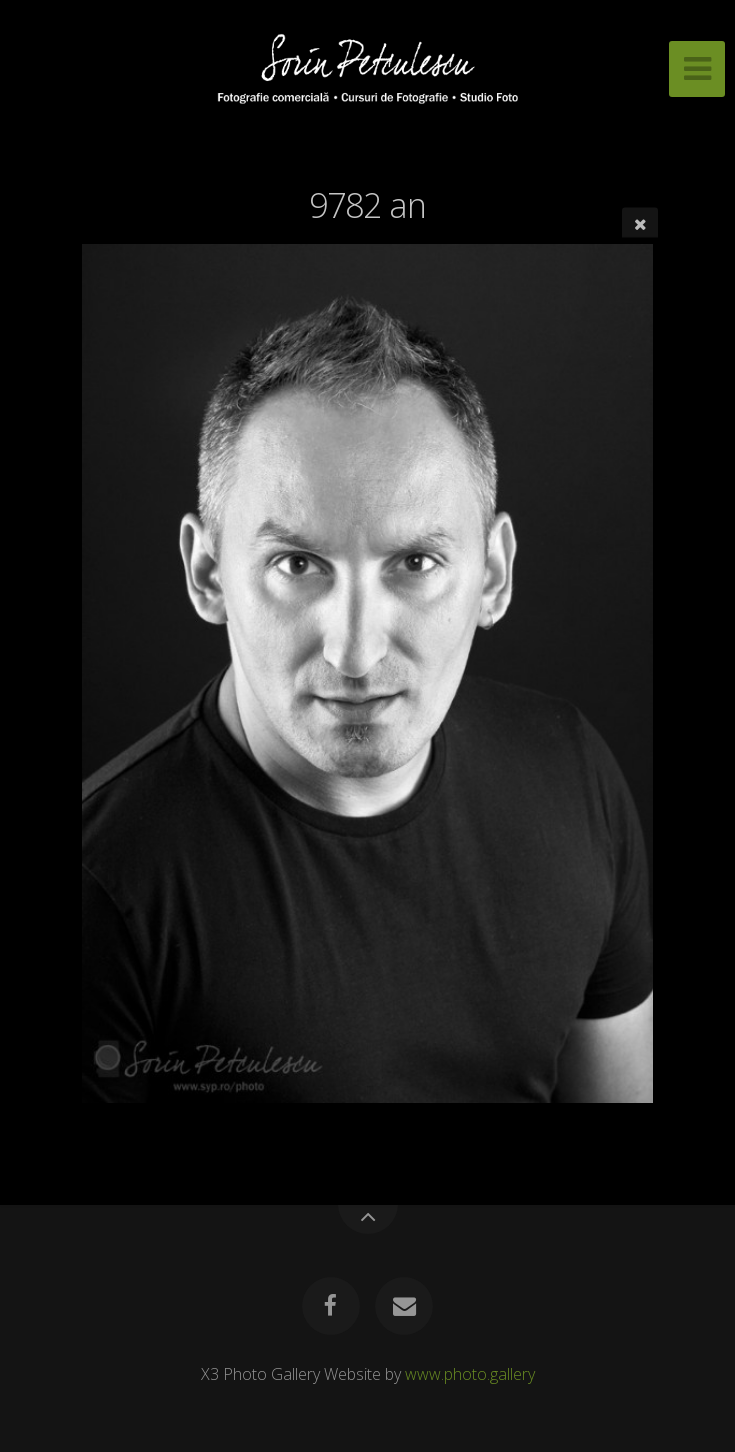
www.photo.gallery (470, 1374)
